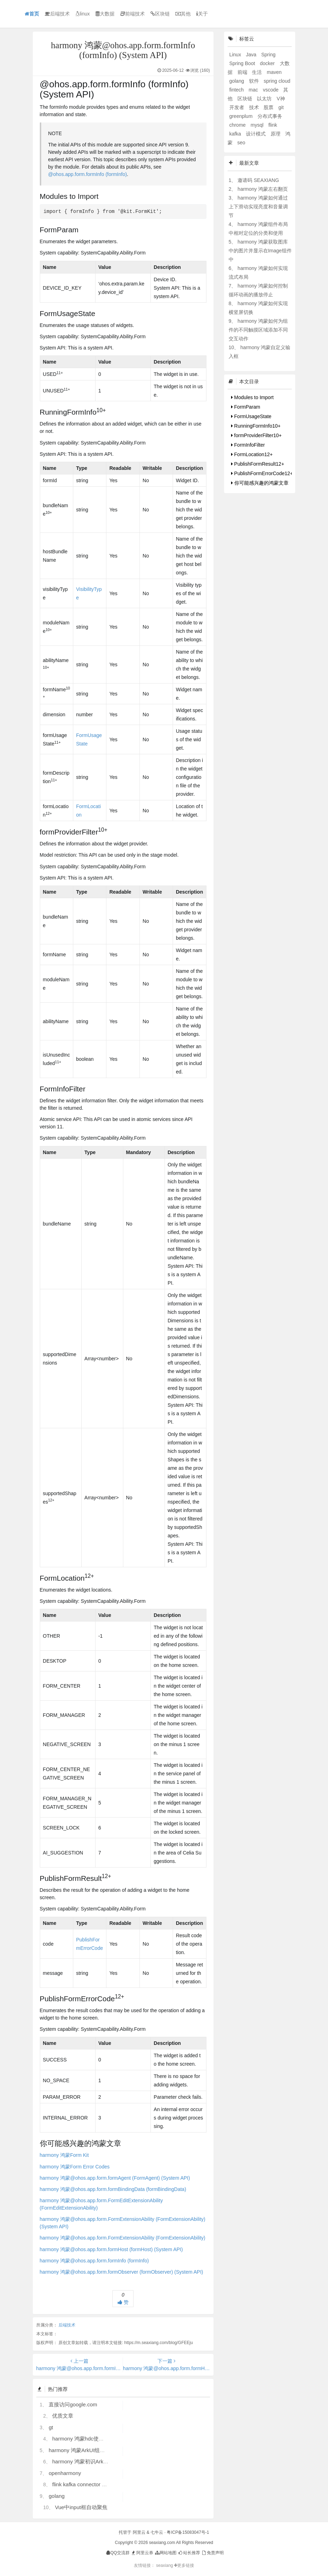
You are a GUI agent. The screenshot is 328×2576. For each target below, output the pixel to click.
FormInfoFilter (248, 445)
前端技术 (132, 14)
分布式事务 (270, 116)
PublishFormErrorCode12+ (262, 473)
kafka (235, 134)
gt (51, 2427)
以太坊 (265, 98)
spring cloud (277, 81)
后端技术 (57, 14)
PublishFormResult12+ (257, 464)
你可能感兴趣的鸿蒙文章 (260, 483)
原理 (276, 134)
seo (241, 142)
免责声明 (212, 2552)
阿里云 (139, 2532)
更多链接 (184, 2565)
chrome (238, 125)
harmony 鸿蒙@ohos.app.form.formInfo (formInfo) (94, 2260)
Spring (268, 54)
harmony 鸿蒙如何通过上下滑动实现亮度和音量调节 (258, 206)
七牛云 (156, 2532)
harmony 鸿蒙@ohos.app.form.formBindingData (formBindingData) (113, 2189)
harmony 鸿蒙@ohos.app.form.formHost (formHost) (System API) (111, 2249)
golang (56, 2496)
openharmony (65, 2473)
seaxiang (165, 2565)
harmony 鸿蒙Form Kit (64, 2155)
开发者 (237, 107)
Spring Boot (242, 63)
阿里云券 (142, 2552)
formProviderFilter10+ (256, 435)
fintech (237, 90)
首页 (32, 14)
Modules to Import (252, 397)
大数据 (105, 14)
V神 (281, 98)
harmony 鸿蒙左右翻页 (262, 189)
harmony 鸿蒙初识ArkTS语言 (86, 2461)
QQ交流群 (118, 2552)
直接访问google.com (73, 2404)
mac (254, 90)
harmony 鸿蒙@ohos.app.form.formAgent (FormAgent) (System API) (115, 2178)
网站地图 (165, 2552)
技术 (254, 107)
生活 (257, 72)
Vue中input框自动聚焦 (81, 2507)
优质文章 (62, 2416)
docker (268, 63)
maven (274, 72)
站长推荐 (189, 2552)
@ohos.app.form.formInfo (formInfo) (87, 174)
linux (82, 14)
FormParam (245, 407)
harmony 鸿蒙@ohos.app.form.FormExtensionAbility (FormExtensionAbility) (122, 2238)
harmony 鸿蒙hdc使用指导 (83, 2439)
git (281, 107)
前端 (243, 72)
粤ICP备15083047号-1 (188, 2532)
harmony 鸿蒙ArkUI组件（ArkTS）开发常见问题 (105, 2450)
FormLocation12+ (252, 454)
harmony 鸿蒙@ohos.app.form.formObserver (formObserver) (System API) (121, 2272)
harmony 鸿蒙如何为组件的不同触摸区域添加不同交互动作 (258, 329)
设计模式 (256, 134)
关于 (202, 14)
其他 (183, 14)
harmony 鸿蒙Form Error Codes (75, 2166)
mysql (257, 125)
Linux (235, 54)
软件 (254, 81)
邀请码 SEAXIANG (258, 180)
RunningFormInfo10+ (256, 426)
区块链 (160, 14)
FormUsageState (251, 416)
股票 (269, 107)
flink (272, 125)
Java (252, 54)
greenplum (241, 116)
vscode (271, 90)
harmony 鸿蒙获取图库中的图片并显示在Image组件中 (260, 250)
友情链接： (144, 2565)
